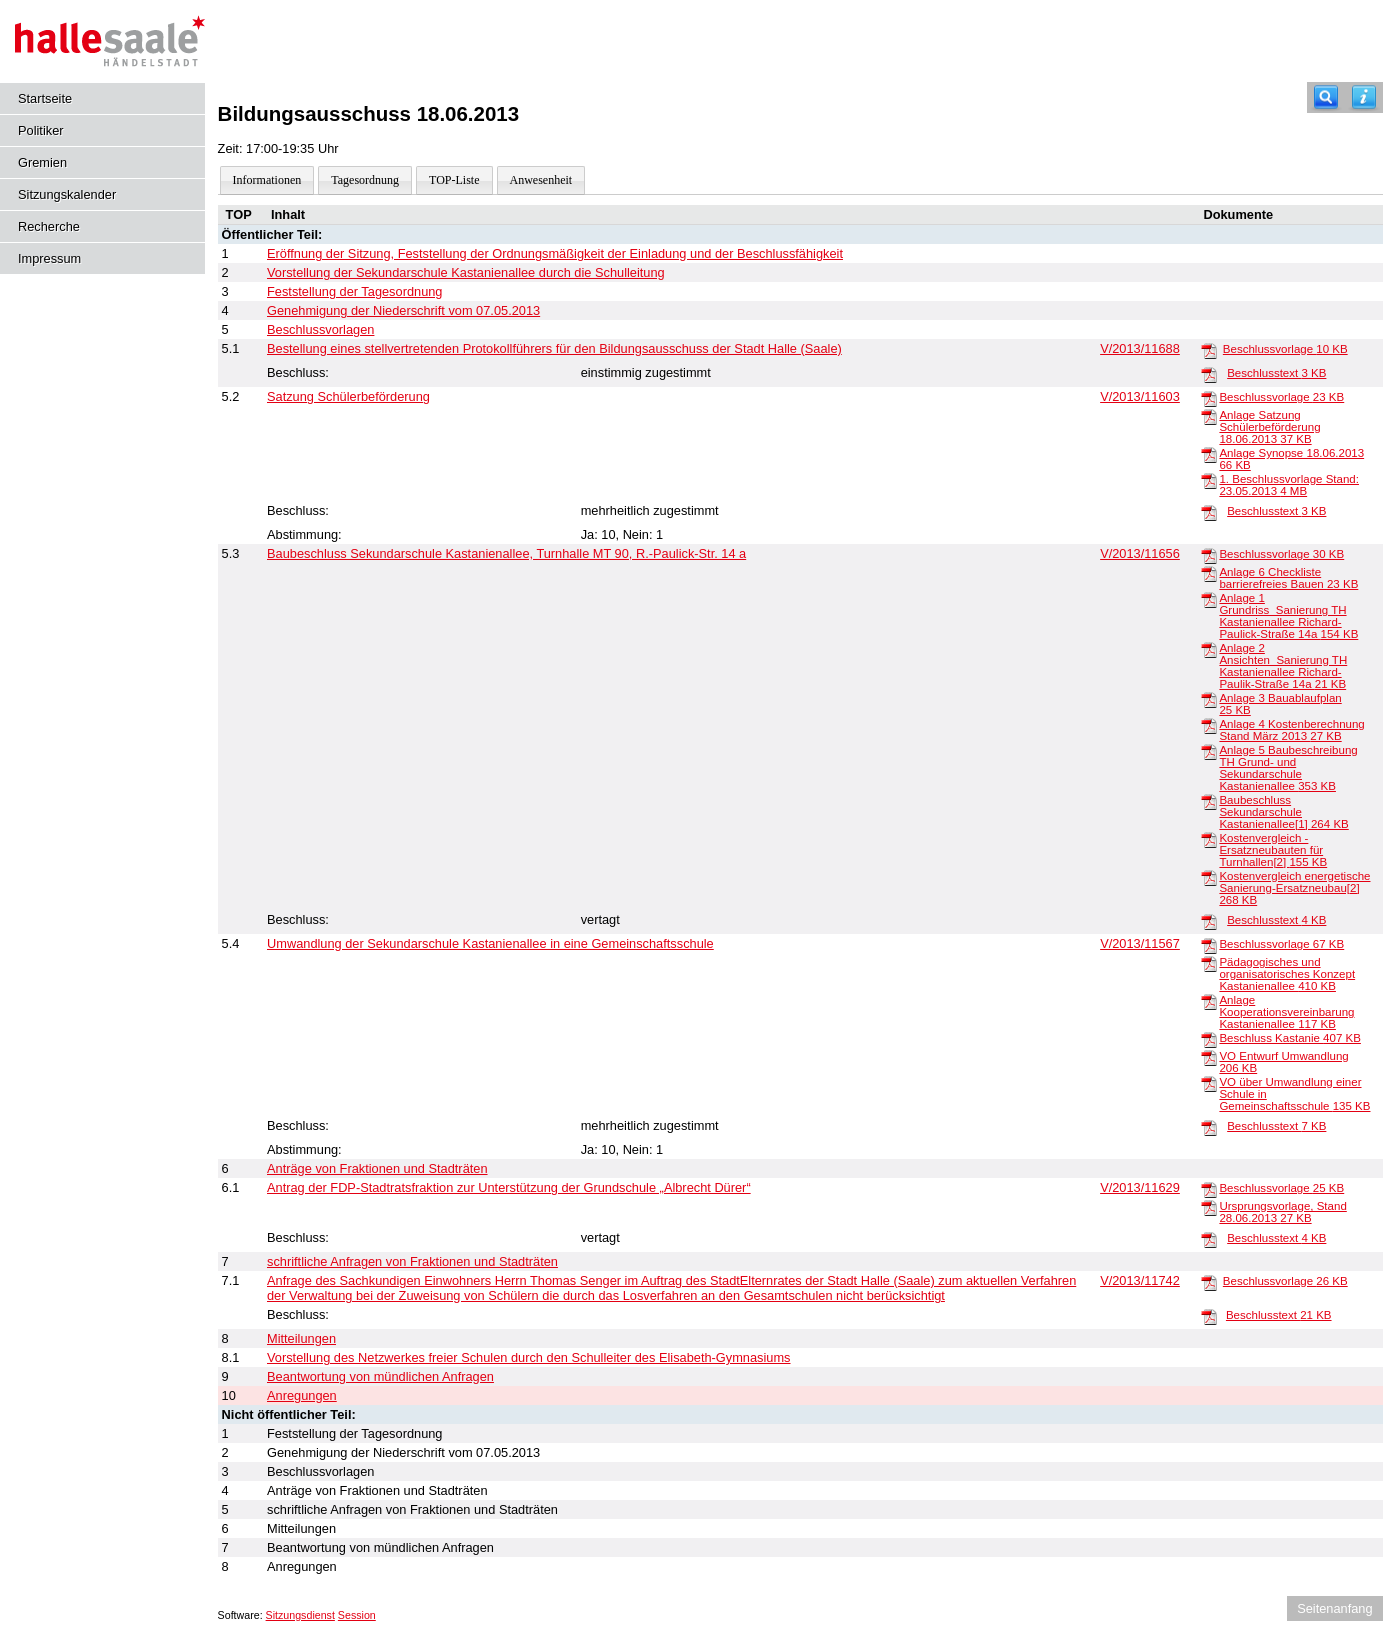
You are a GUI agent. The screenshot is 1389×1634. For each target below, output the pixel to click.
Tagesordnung (365, 180)
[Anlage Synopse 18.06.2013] (1209, 454)
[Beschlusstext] (1209, 374)
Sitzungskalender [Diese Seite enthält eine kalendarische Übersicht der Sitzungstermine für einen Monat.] (67, 194)
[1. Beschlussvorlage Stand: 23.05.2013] (1209, 480)
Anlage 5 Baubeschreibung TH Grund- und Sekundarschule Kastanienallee (1288, 768)
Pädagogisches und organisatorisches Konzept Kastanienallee (1287, 974)
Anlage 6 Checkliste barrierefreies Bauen (1288, 578)
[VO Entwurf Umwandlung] (1209, 1057)
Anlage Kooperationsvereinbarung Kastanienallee (1286, 1012)
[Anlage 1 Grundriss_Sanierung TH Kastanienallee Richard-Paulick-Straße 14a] (1209, 599)
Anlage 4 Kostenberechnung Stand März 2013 (1291, 730)
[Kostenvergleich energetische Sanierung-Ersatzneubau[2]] (1209, 877)
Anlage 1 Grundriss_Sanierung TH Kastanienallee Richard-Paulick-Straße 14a (1288, 616)
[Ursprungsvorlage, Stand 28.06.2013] (1209, 1207)
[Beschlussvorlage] (1209, 350)
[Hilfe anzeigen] (1364, 97)
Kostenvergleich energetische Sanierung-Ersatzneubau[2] (1294, 888)
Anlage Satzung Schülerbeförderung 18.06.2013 (1269, 427)
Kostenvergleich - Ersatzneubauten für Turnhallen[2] (1273, 850)
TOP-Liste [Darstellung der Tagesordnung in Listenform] (454, 180)
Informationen (267, 180)
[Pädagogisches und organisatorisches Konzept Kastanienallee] (1209, 963)
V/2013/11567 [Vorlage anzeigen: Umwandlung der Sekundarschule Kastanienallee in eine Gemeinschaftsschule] (1140, 943)
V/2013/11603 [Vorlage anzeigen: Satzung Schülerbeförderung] (1140, 396)
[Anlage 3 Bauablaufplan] (1209, 699)
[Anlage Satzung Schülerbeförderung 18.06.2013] (1209, 416)
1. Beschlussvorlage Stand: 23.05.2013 (1289, 485)
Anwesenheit (541, 180)
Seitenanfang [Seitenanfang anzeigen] (1334, 1608)
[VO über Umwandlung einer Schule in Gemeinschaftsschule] (1209, 1083)
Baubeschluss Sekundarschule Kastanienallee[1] (1283, 812)
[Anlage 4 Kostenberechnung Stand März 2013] (1209, 725)
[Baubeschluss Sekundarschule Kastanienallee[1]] (1209, 801)
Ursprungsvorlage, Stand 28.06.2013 (1282, 1212)
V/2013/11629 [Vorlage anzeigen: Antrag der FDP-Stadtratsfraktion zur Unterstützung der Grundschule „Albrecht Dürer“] (1140, 1187)
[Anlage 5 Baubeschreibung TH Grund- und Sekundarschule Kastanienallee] (1209, 751)
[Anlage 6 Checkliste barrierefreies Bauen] (1209, 573)
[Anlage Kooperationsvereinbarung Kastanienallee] (1209, 1001)
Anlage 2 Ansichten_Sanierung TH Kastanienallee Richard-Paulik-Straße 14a (1283, 666)
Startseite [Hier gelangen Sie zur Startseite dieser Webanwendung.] (45, 98)
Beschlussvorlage (1285, 349)
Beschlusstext (1276, 373)
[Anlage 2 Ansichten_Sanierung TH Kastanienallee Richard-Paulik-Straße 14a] (1209, 649)
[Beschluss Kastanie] (1209, 1039)
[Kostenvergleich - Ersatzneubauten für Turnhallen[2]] (1209, 839)
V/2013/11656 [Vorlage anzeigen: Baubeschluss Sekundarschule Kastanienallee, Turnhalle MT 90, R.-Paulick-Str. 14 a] (1140, 553)
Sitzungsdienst (300, 1615)
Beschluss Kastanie (1289, 1038)
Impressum (49, 258)
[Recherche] (1326, 97)
